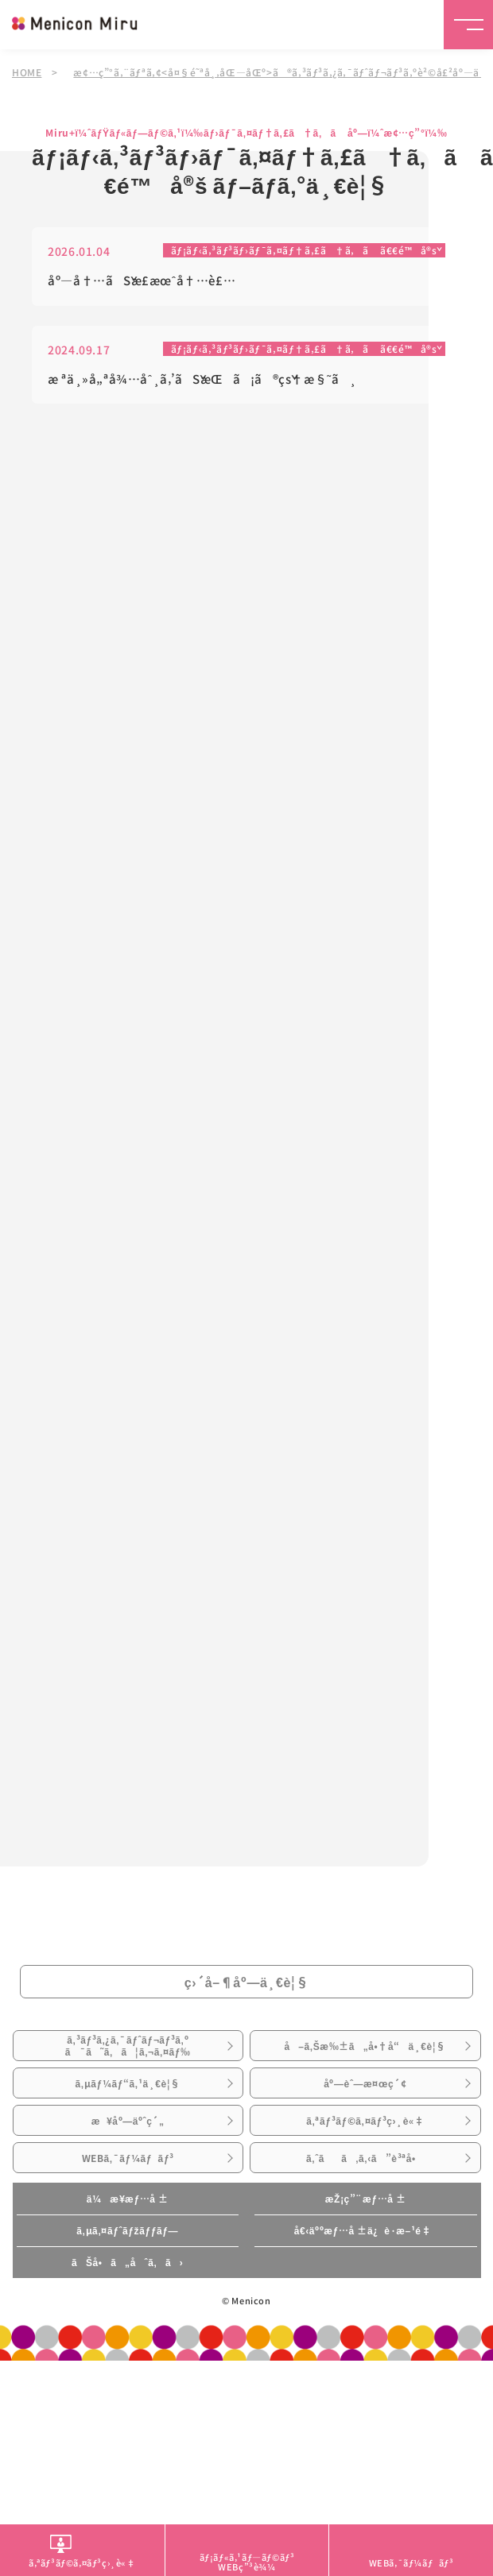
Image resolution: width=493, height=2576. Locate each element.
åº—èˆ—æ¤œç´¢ (365, 2083)
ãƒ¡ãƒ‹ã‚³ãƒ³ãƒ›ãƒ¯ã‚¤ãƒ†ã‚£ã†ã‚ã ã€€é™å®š (304, 250)
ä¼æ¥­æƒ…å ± (128, 2198)
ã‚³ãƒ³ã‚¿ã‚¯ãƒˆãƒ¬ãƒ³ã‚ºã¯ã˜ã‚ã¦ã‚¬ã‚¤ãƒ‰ (128, 2045)
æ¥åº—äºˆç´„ (128, 2121)
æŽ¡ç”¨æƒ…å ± (365, 2198)
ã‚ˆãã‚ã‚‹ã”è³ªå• (365, 2158)
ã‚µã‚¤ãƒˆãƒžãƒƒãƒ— (127, 2230)
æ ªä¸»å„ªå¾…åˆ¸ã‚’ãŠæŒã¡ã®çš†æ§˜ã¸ (202, 378)
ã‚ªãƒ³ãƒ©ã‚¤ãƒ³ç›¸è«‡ (365, 2121)
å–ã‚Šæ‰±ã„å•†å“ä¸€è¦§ (365, 2046)
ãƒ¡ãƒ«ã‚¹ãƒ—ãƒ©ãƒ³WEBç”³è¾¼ (247, 2561)
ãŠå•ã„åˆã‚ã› (127, 2262)
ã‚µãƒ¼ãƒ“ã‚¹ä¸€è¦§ (128, 2083)
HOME (26, 72)
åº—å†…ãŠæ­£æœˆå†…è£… (141, 281)
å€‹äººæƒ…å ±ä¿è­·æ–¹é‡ (365, 2230)
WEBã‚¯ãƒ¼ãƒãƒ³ (128, 2158)
